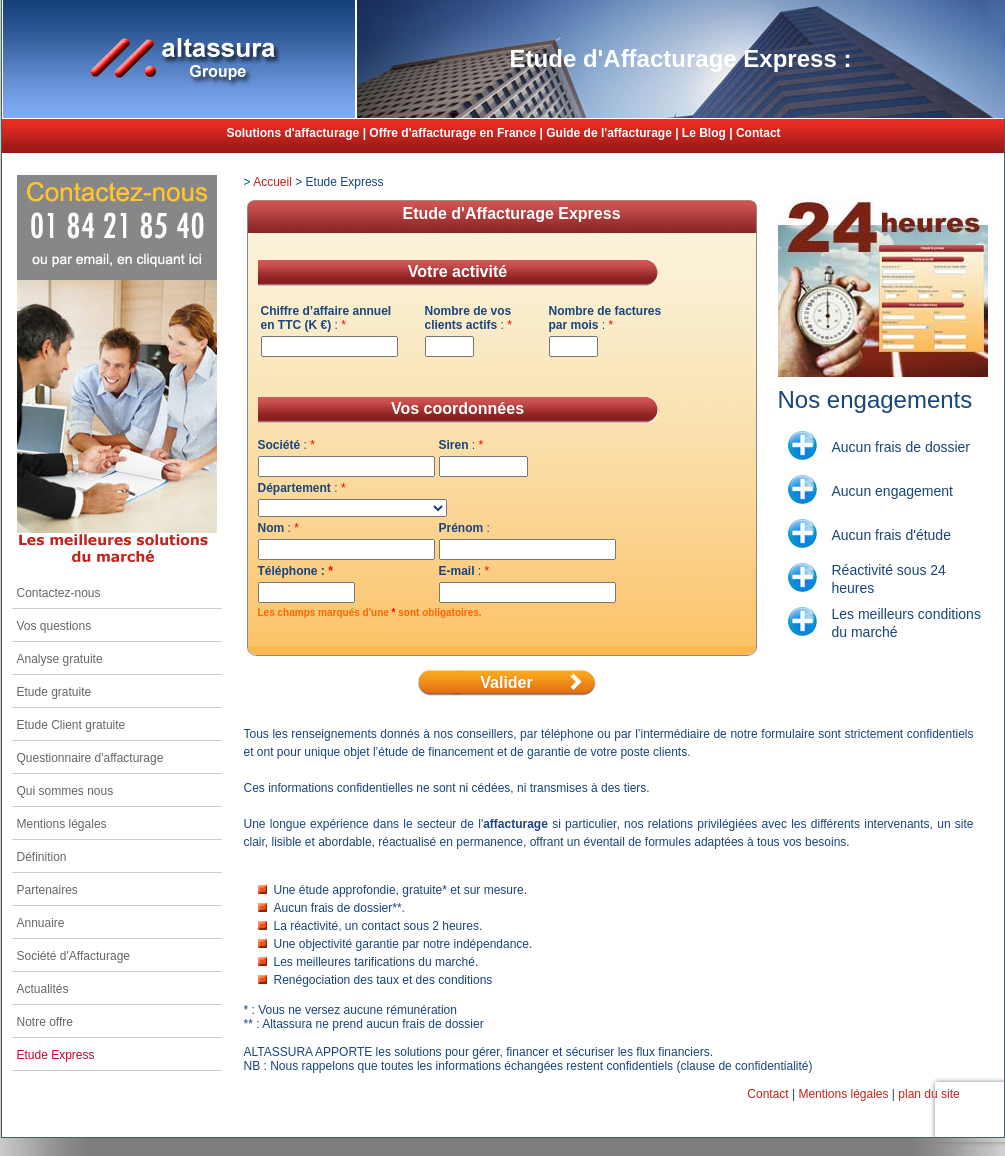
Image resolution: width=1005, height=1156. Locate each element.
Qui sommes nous (65, 791)
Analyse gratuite (60, 659)
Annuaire (41, 923)
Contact (758, 133)
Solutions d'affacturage (292, 133)
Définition (42, 857)
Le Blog (704, 133)
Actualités (43, 989)
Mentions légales (62, 824)
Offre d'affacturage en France (452, 133)
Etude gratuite (54, 692)
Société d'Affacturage (73, 956)
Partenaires (47, 890)
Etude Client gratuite (71, 725)
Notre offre (45, 1022)
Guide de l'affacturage (609, 133)
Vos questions (54, 626)
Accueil (272, 182)
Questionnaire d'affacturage (90, 758)
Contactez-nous (59, 593)
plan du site (928, 1094)
